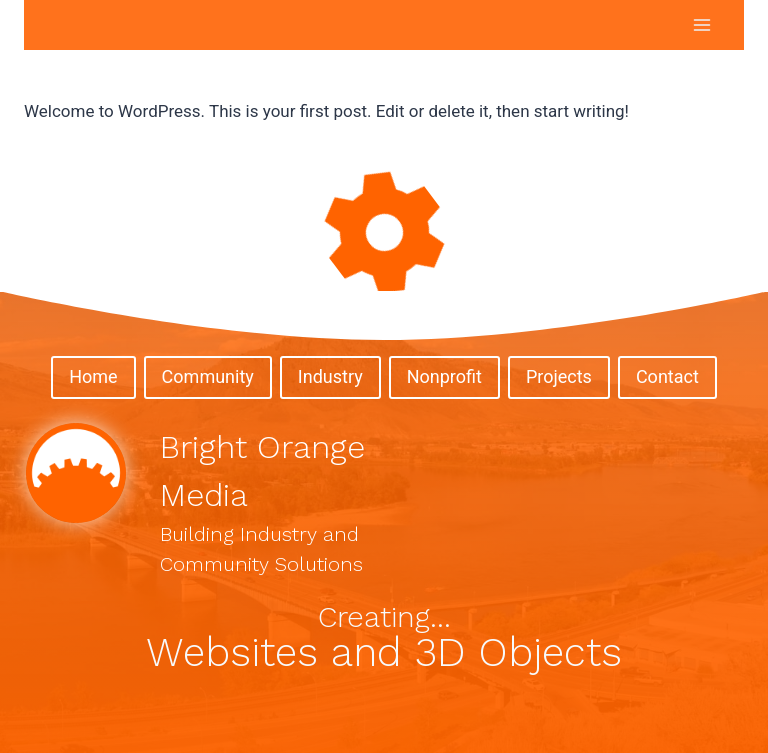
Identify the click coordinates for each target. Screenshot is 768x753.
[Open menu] (701, 24)
